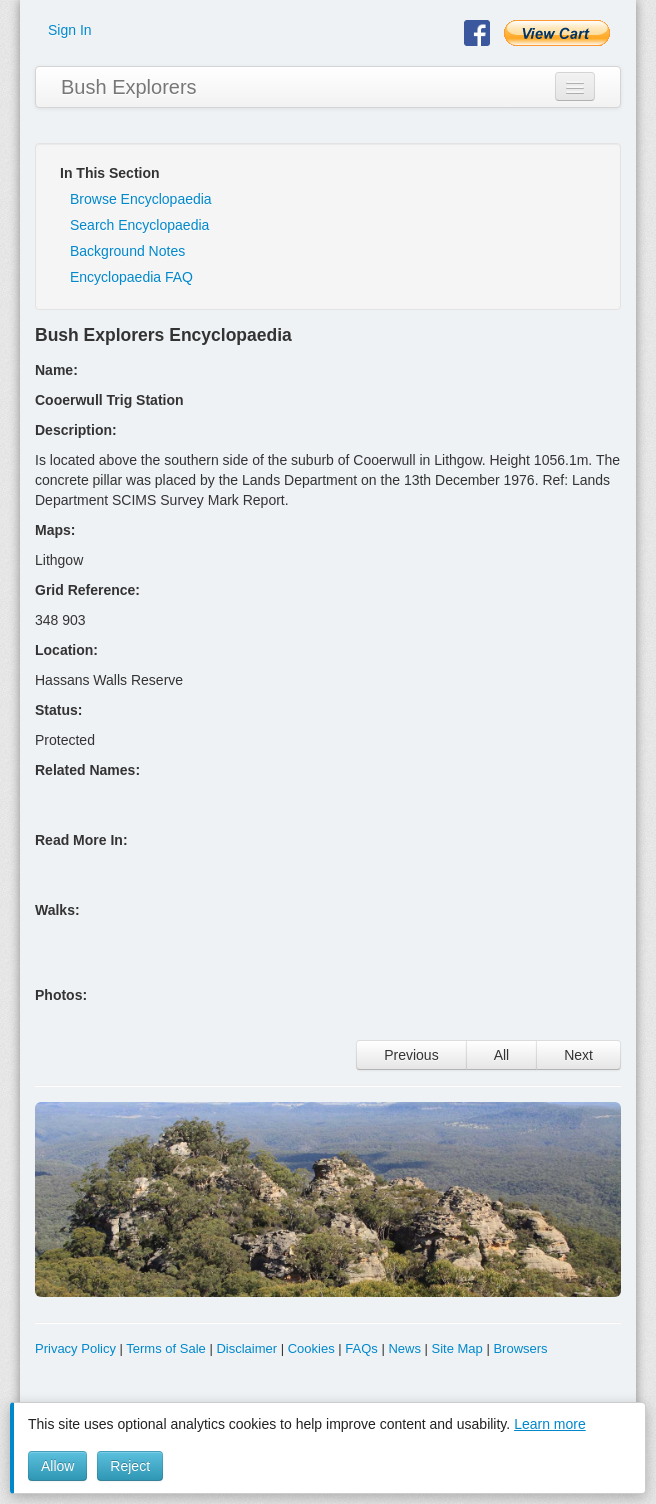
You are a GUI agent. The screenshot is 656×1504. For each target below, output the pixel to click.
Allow (57, 1466)
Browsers (520, 1348)
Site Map (457, 1348)
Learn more (550, 1424)
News (404, 1348)
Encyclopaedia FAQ (131, 277)
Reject (130, 1466)
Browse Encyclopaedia (141, 199)
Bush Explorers (129, 87)
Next (578, 1055)
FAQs (361, 1348)
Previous (411, 1055)
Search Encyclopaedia (139, 225)
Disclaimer (246, 1348)
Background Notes (127, 251)
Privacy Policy (75, 1348)
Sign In (70, 30)
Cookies (311, 1348)
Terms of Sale (165, 1348)
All (502, 1055)
